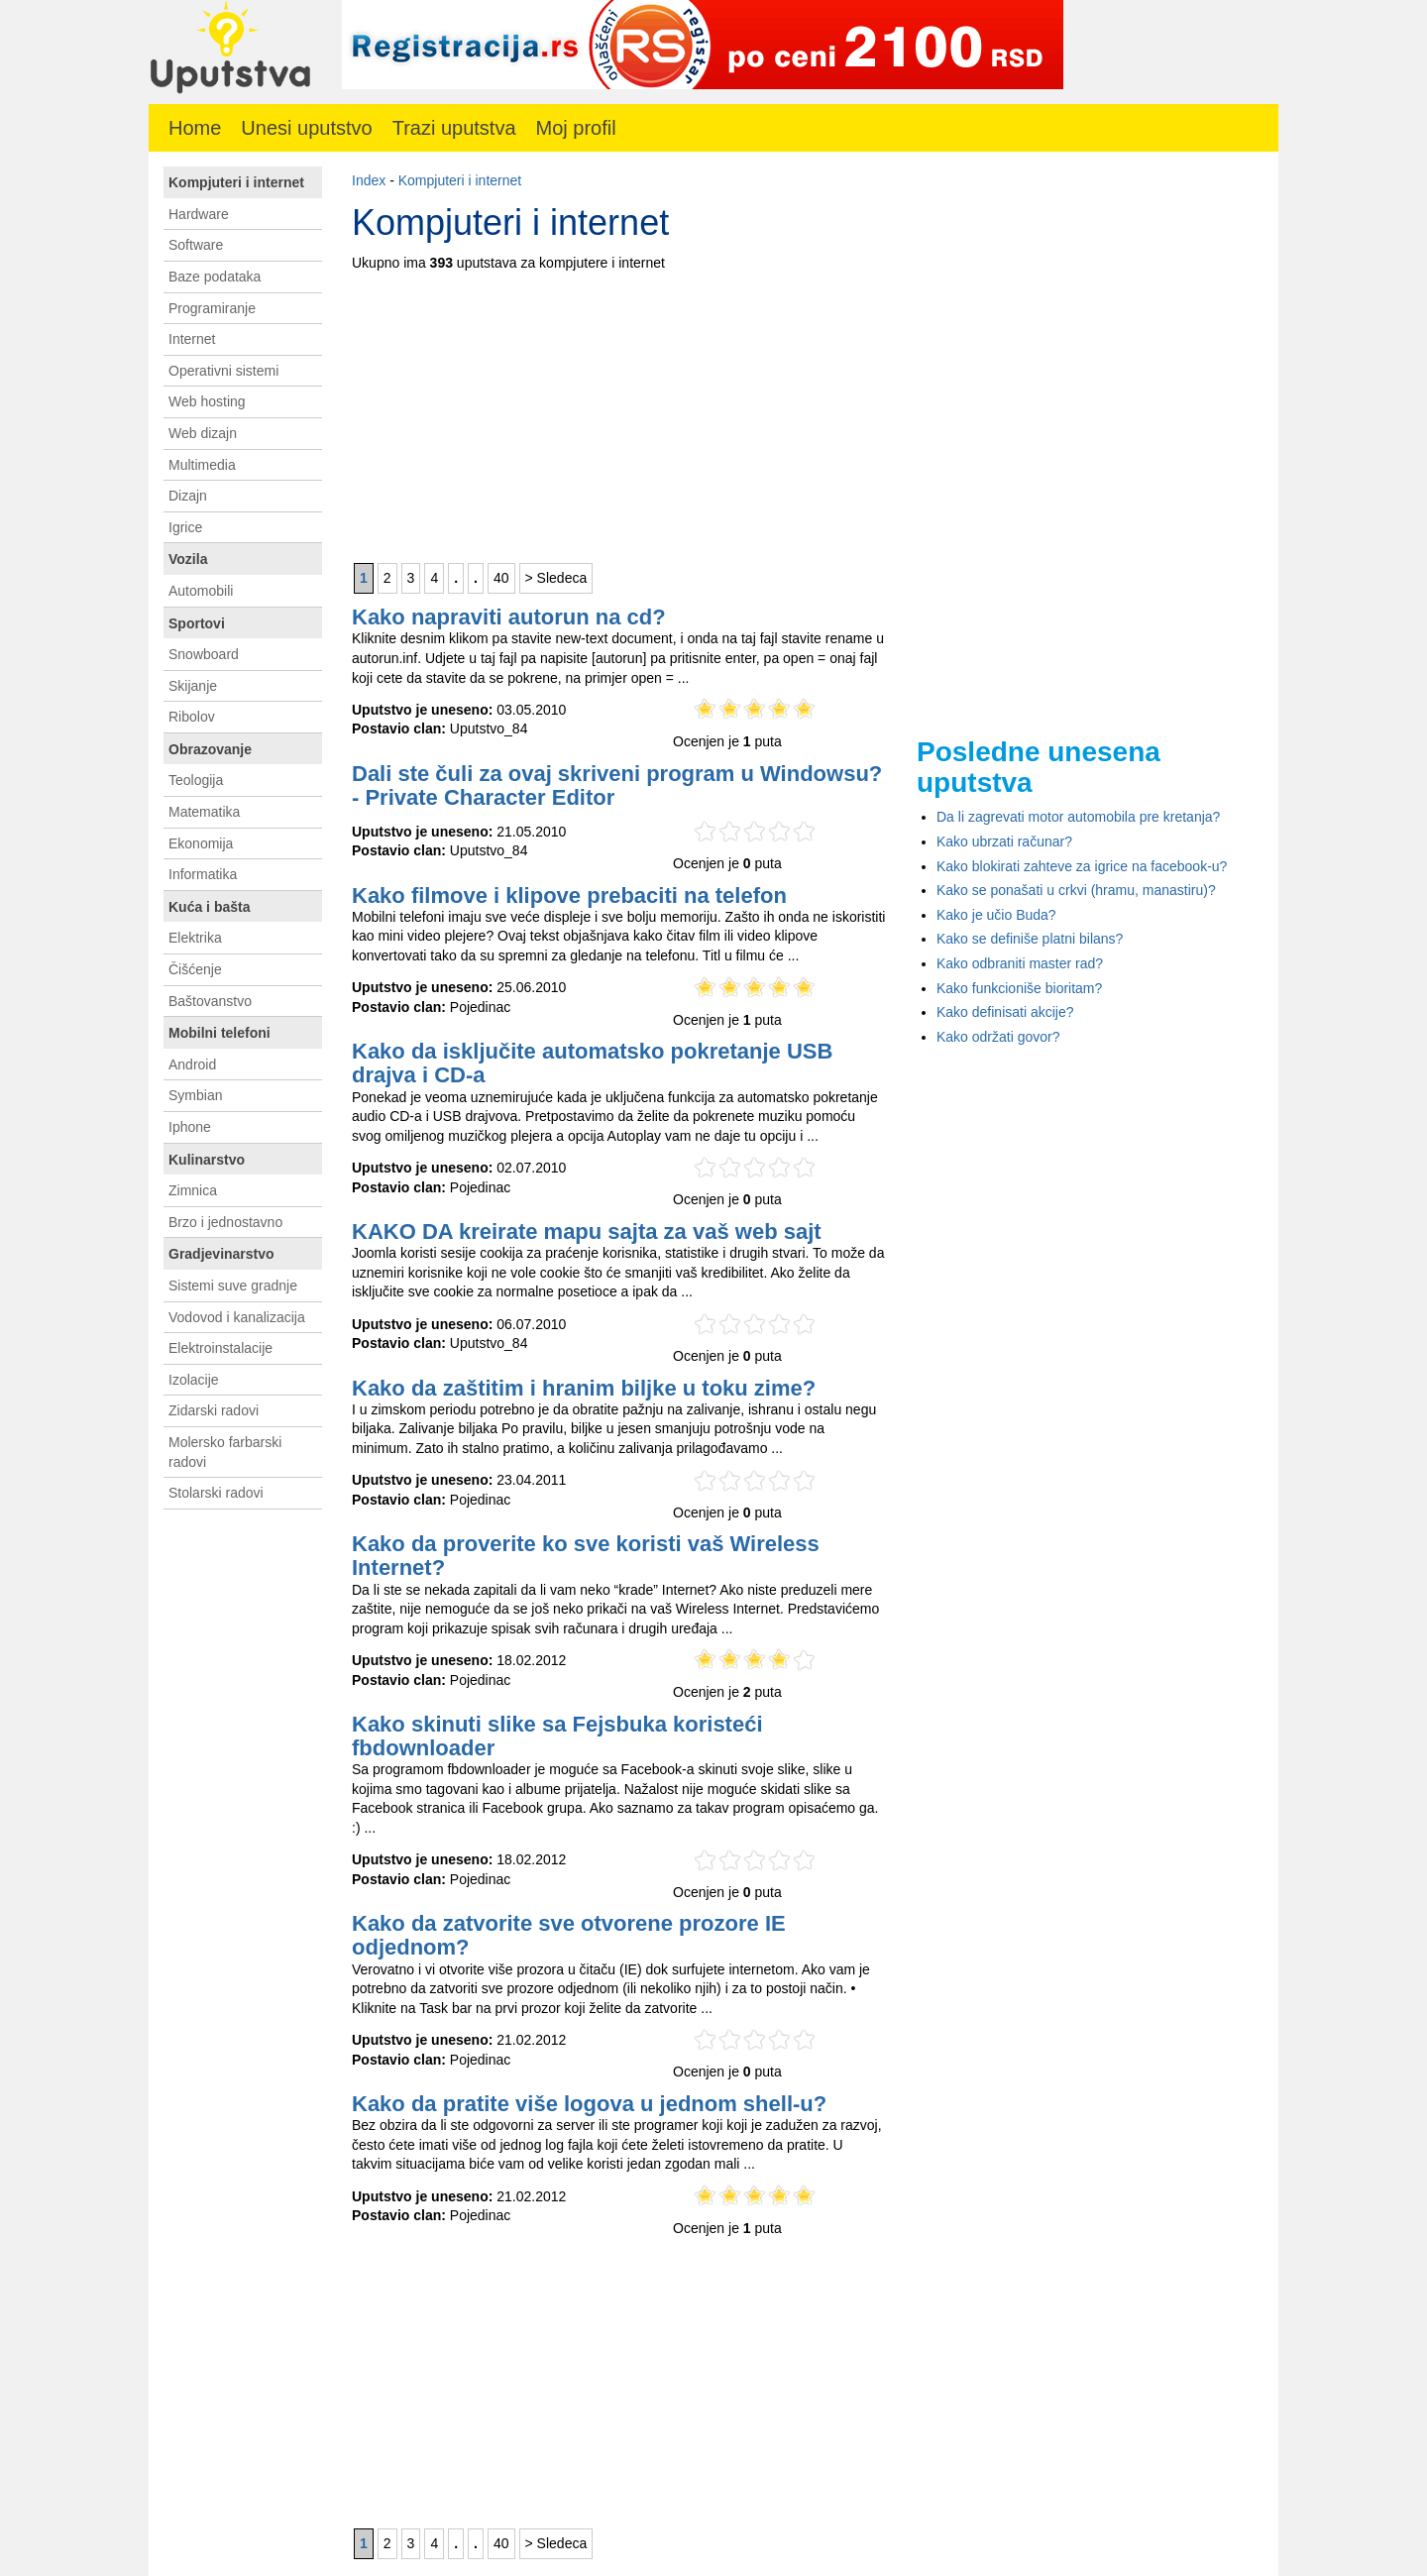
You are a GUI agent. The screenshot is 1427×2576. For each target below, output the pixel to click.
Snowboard (203, 654)
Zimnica (192, 1190)
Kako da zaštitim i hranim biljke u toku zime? (584, 1388)
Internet (191, 339)
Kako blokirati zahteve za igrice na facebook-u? (1081, 866)
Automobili (200, 591)
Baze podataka (214, 276)
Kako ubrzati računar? (1004, 841)
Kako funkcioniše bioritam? (1019, 988)
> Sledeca (556, 578)
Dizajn (187, 496)
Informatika (202, 874)
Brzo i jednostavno (225, 1222)
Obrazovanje (210, 749)
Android (192, 1064)
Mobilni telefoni (219, 1033)
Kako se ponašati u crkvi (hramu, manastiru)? (1076, 890)
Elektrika (195, 938)
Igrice (185, 527)
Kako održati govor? (998, 1037)
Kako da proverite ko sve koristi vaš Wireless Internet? (586, 1555)
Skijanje (192, 686)
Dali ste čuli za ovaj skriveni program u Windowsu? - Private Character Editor (617, 785)
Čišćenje (195, 969)
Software (195, 245)
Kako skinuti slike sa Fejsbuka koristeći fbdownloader (557, 1736)
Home (194, 128)
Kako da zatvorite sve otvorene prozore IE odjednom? (569, 1935)
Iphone (189, 1127)
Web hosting (207, 401)
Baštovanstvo (210, 1001)
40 (501, 578)
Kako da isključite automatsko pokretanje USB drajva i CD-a (592, 1063)
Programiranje (212, 308)
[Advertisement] (619, 412)
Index (368, 180)
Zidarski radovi (213, 1410)
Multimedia (202, 465)
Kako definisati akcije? (1005, 1012)
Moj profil (576, 128)
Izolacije (193, 1380)
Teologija (195, 780)
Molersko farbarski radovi (224, 1452)
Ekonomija (200, 843)
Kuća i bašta (209, 907)
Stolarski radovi (216, 1493)
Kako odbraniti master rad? (1019, 963)
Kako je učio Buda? (996, 915)
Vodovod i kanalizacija (236, 1317)
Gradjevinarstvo (221, 1254)
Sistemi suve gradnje (232, 1285)
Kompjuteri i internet (460, 180)
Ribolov (191, 717)
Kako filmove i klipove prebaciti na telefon (569, 895)
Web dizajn (202, 433)
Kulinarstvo (206, 1160)
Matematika (204, 812)
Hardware (198, 214)
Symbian (195, 1095)
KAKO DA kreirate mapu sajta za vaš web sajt (587, 1231)
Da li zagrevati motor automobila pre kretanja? (1078, 817)
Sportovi (196, 623)
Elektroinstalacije (220, 1348)
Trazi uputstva (454, 128)
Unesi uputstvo (306, 128)
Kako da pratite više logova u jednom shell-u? (589, 2103)
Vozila (187, 559)
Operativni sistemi (223, 371)
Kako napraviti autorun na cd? (509, 617)
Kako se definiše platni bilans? (1029, 939)
